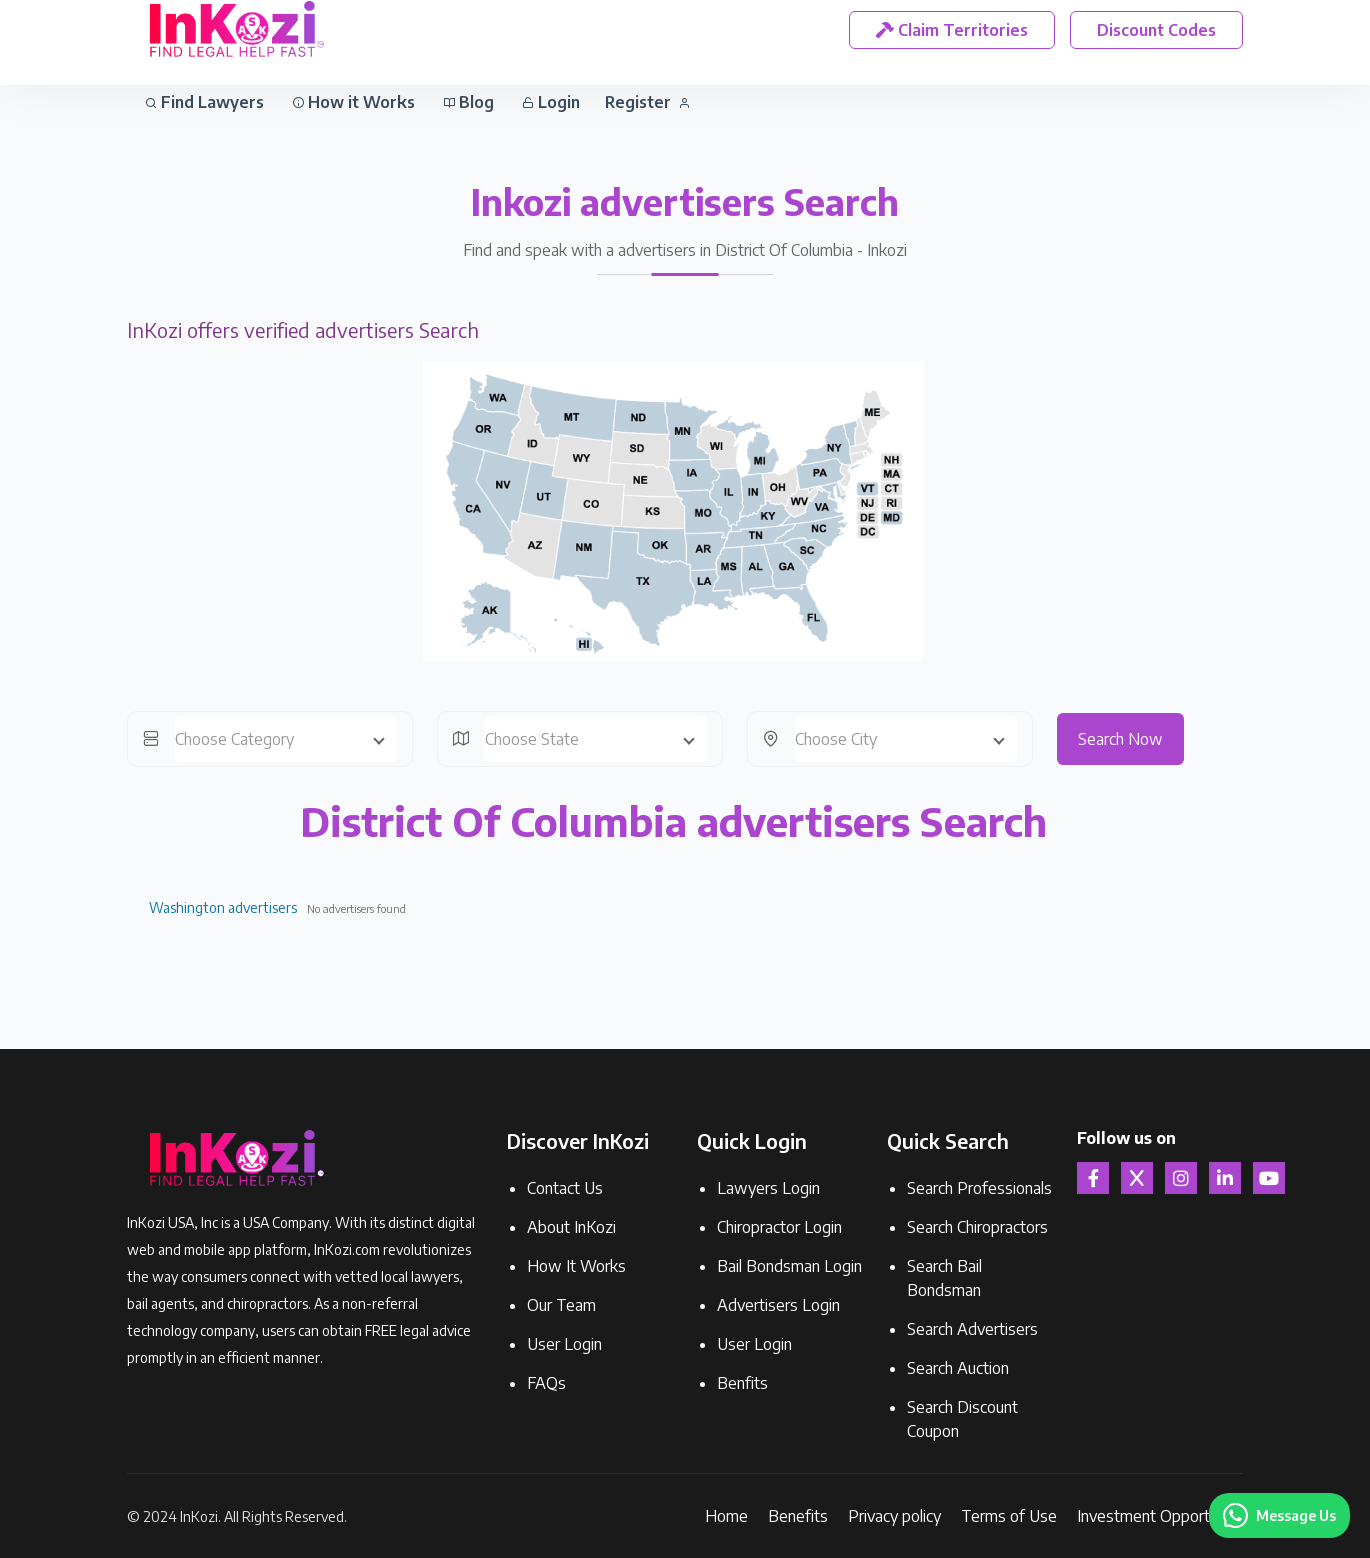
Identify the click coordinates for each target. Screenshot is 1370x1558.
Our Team (561, 1305)
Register (647, 102)
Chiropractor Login (779, 1227)
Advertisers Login (778, 1305)
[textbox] (286, 739)
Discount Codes (1156, 30)
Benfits (742, 1383)
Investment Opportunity (1160, 1516)
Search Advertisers (972, 1329)
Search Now (1120, 739)
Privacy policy (894, 1516)
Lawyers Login (768, 1188)
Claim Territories (952, 30)
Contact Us (565, 1188)
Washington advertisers (223, 907)
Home (726, 1516)
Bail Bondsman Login (789, 1266)
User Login (564, 1344)
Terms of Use (1009, 1516)
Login (551, 102)
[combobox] (286, 739)
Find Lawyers (204, 102)
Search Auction (958, 1368)
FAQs (546, 1383)
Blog (468, 102)
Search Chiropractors (977, 1227)
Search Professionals (979, 1188)
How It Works (576, 1266)
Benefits (798, 1516)
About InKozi (571, 1227)
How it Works (353, 102)
